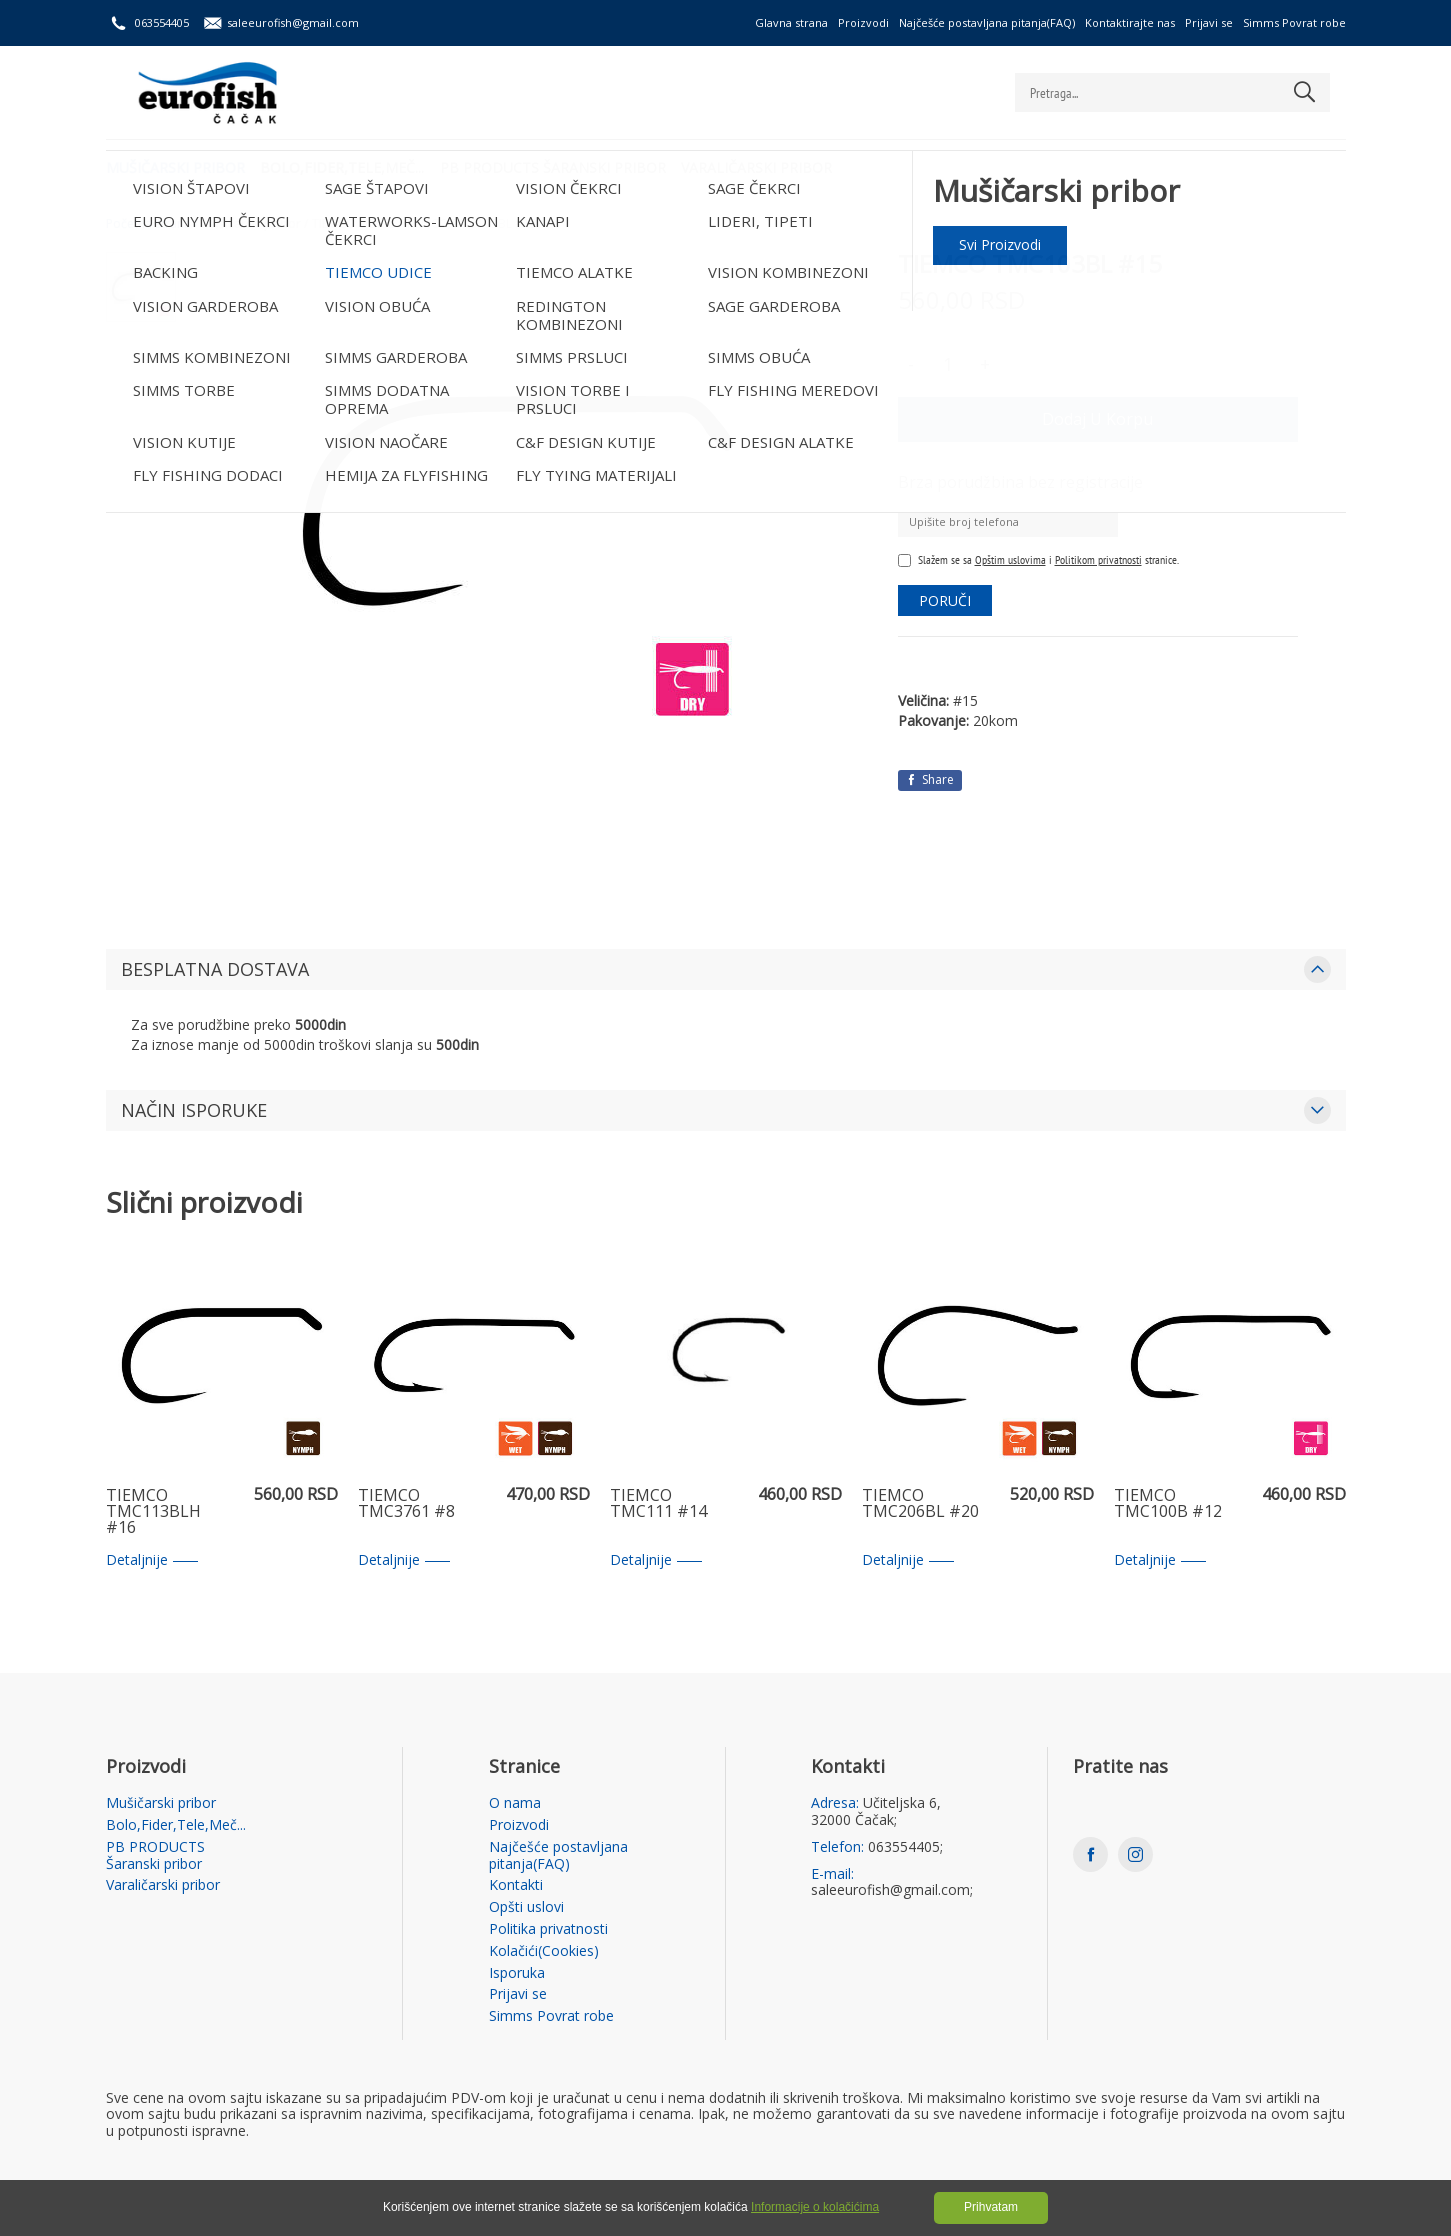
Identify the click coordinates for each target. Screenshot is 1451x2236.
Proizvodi (863, 22)
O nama (515, 1803)
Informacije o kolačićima (815, 2207)
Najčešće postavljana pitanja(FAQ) (987, 22)
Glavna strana (791, 22)
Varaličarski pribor (770, 165)
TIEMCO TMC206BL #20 (920, 1504)
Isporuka (517, 1973)
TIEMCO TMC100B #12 (1168, 1504)
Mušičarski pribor (175, 165)
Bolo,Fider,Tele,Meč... (347, 165)
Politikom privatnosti (1098, 559)
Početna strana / (152, 224)
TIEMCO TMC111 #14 (658, 1504)
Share (930, 779)
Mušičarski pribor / (255, 224)
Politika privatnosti (548, 1929)
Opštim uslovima (1010, 559)
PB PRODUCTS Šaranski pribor (562, 165)
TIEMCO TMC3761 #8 (406, 1504)
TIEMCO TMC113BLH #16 (153, 1512)
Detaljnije (152, 1560)
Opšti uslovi (526, 1907)
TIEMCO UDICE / (356, 224)
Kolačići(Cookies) (544, 1951)
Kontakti (516, 1885)
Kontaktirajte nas (1130, 22)
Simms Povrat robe (1294, 22)
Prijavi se (1209, 22)
